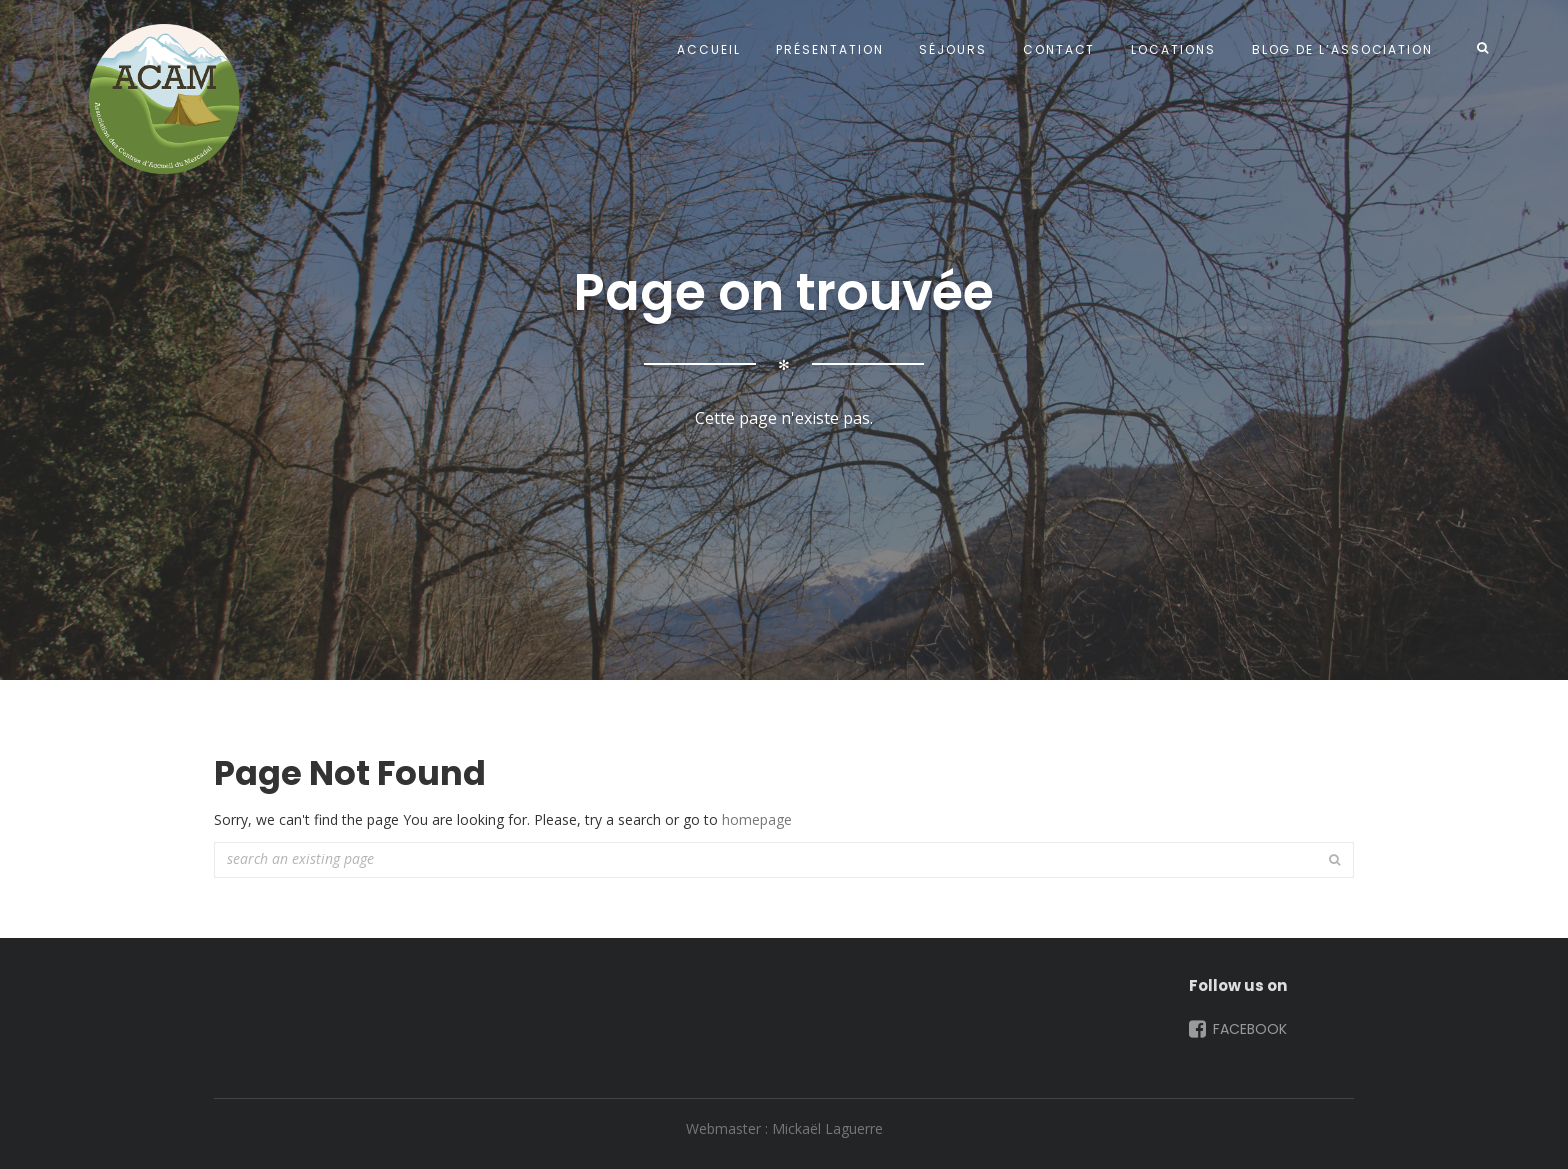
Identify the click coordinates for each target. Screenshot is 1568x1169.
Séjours (952, 49)
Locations (1173, 49)
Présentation (829, 49)
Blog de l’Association (1342, 49)
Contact (1059, 49)
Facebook (1236, 1029)
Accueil (708, 49)
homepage (757, 819)
